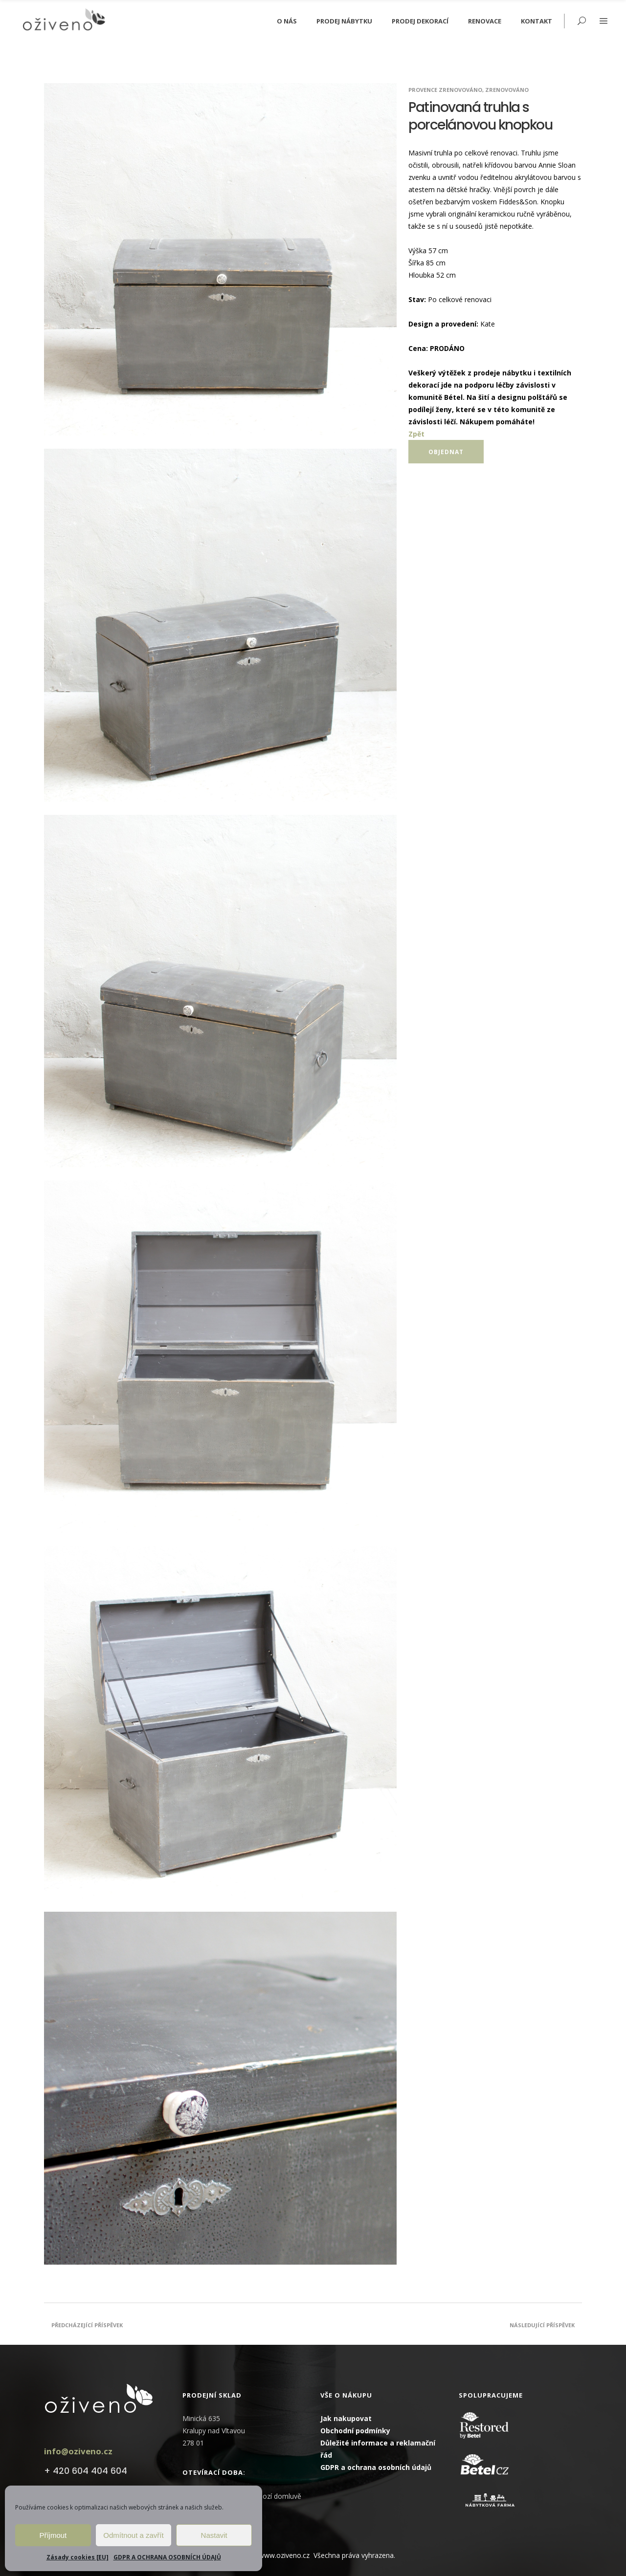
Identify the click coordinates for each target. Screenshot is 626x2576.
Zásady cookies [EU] (77, 2557)
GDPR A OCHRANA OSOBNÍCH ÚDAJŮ (167, 2557)
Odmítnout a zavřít (133, 2535)
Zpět (416, 433)
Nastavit (214, 2535)
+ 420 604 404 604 (85, 2471)
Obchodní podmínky (355, 2430)
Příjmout (53, 2535)
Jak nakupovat (346, 2418)
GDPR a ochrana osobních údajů (375, 2467)
